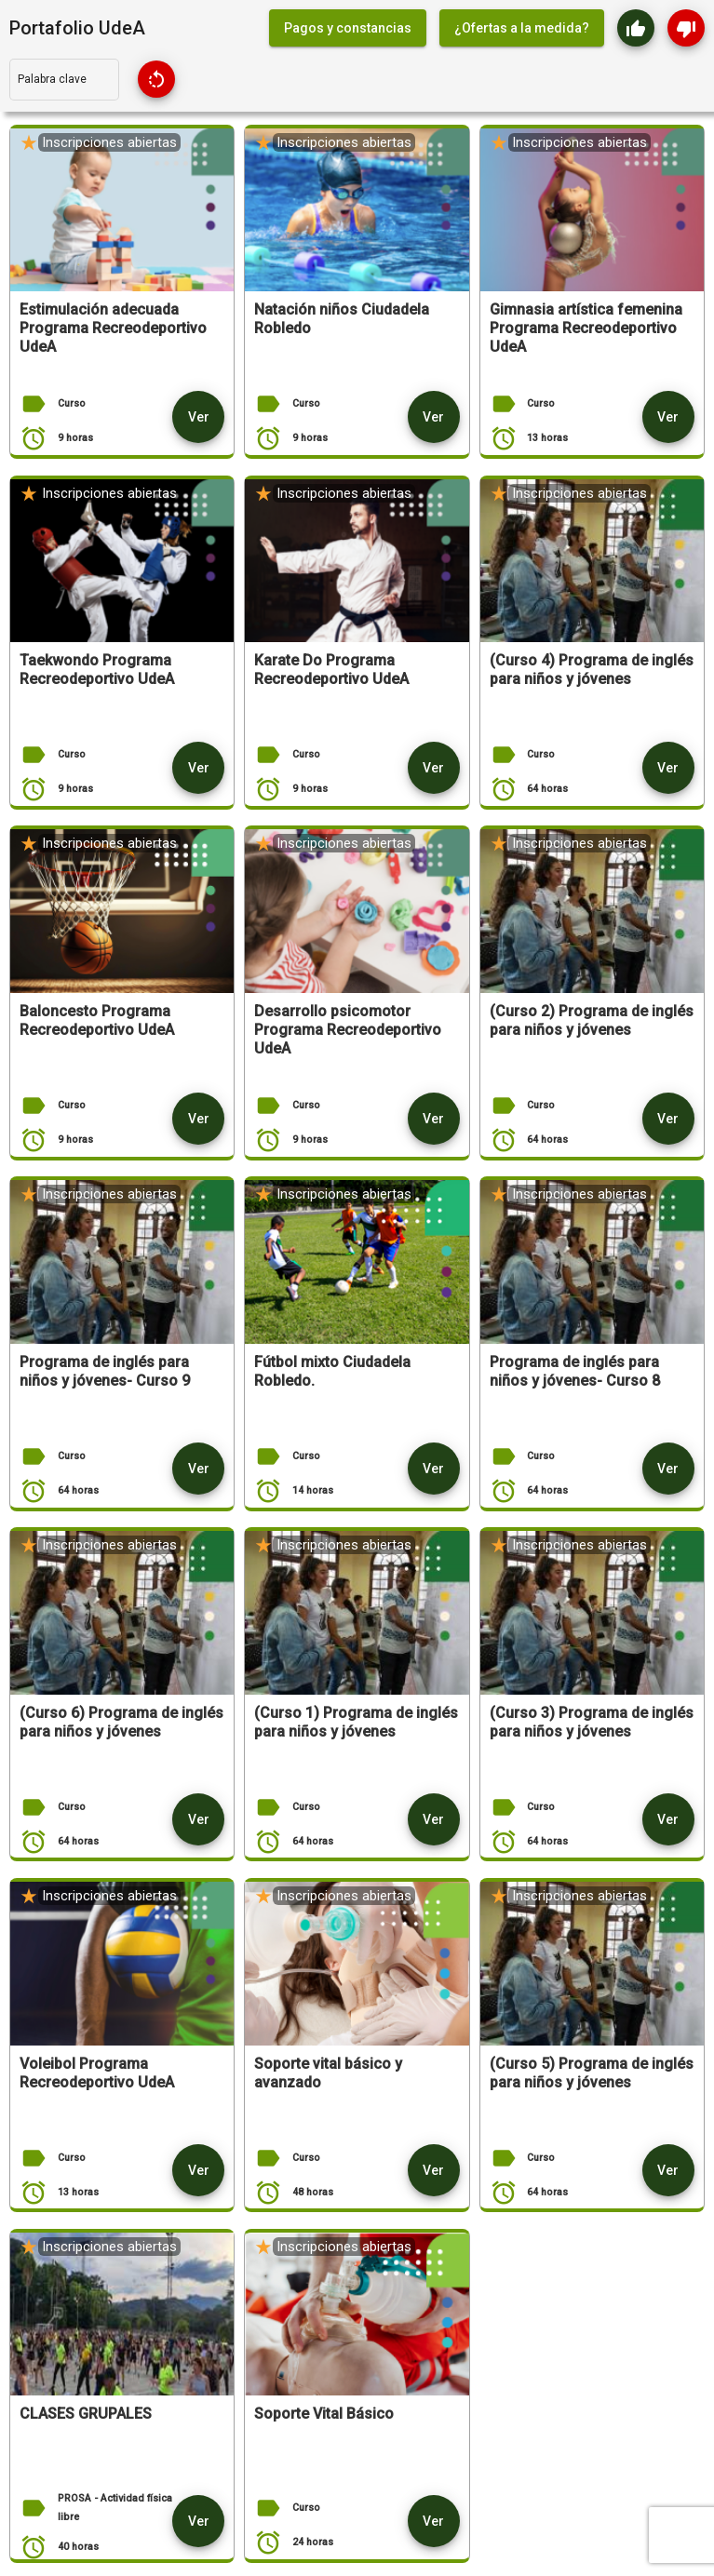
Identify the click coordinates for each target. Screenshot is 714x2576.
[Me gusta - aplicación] (635, 28)
